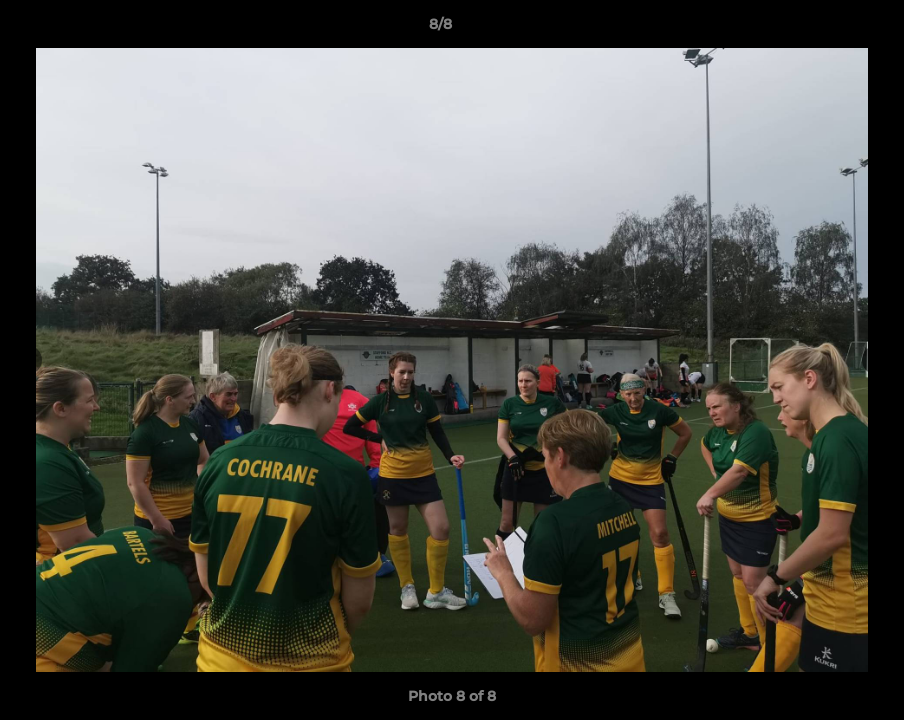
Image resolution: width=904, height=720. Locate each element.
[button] (820, 29)
